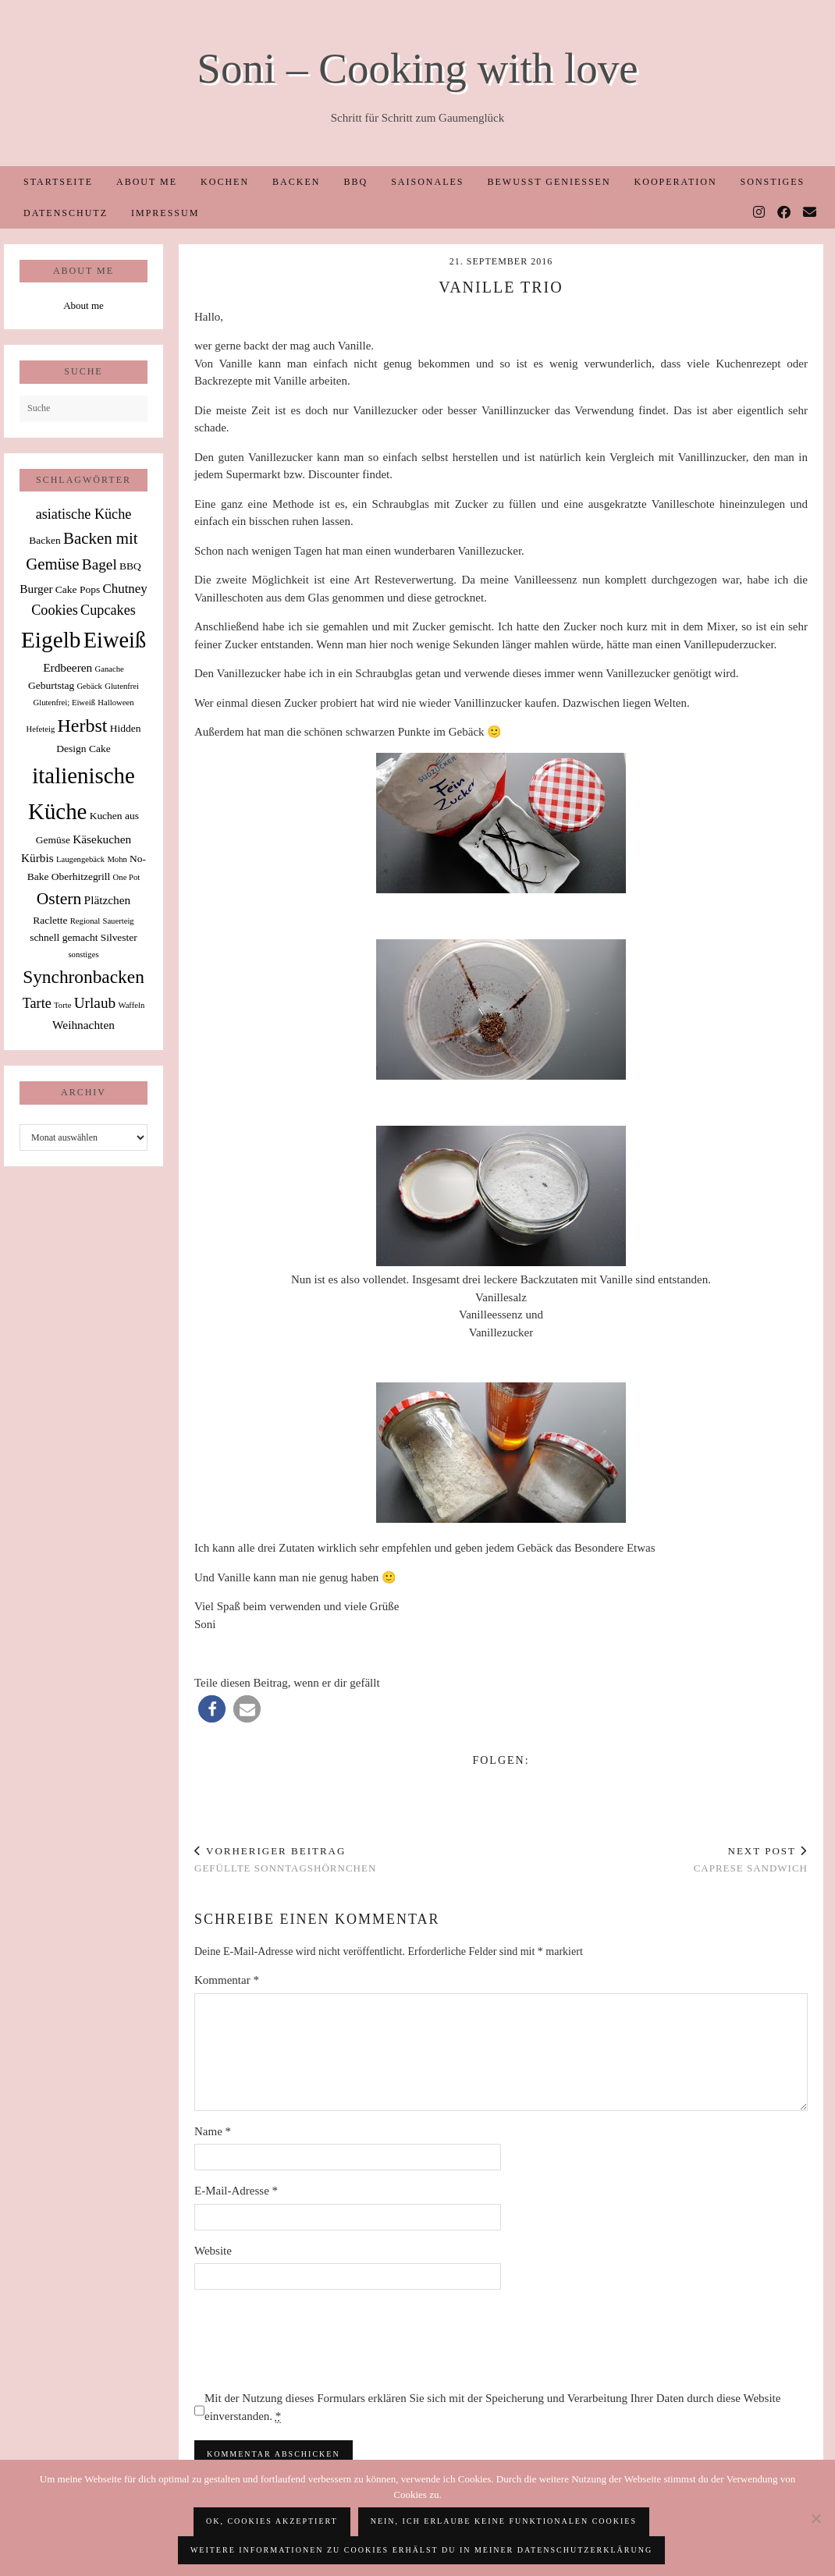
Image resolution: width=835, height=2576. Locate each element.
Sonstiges (773, 181)
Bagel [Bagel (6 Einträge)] (99, 564)
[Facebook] (784, 213)
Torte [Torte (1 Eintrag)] (62, 1005)
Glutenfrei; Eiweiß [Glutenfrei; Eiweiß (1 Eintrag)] (64, 702)
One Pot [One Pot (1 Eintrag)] (126, 877)
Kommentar (226, 1980)
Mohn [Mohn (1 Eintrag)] (116, 859)
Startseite (58, 181)
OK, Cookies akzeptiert (272, 2521)
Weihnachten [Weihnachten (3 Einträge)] (83, 1024)
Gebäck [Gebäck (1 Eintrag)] (89, 686)
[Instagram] (759, 213)
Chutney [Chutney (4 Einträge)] (124, 588)
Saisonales (427, 181)
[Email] (810, 213)
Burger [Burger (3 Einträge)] (36, 588)
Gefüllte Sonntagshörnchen (285, 1860)
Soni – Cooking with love (417, 68)
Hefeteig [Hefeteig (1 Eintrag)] (41, 729)
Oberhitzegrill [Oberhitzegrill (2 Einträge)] (81, 876)
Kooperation (675, 181)
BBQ (355, 181)
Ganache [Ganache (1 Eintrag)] (109, 669)
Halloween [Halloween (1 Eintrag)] (115, 702)
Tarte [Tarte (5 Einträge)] (37, 1003)
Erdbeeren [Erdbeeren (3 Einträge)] (67, 667)
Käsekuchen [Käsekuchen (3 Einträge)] (102, 839)
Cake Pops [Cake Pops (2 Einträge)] (77, 589)
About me (146, 181)
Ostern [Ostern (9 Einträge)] (59, 898)
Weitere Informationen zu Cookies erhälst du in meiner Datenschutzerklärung (421, 2550)
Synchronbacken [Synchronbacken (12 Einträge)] (83, 977)
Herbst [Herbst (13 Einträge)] (83, 725)
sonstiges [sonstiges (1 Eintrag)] (83, 954)
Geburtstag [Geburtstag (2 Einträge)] (51, 685)
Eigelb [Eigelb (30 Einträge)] (51, 639)
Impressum (165, 213)
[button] (212, 1709)
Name (212, 2131)
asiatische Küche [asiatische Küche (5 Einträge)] (84, 514)
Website (213, 2250)
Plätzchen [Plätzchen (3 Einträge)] (107, 900)
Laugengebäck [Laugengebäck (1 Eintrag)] (80, 859)
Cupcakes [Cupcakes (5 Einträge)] (108, 610)
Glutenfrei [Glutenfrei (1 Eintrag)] (122, 686)
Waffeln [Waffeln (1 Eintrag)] (131, 1005)
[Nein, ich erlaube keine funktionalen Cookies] (815, 2518)
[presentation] (313, 2339)
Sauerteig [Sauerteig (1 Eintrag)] (117, 921)
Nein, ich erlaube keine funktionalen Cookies (504, 2521)
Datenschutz (65, 213)
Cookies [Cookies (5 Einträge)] (54, 610)
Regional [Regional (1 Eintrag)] (85, 921)
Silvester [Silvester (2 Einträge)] (119, 937)
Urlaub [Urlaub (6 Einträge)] (95, 1003)
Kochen (225, 181)
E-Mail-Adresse (236, 2190)
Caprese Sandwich (751, 1860)
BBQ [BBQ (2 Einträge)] (130, 566)
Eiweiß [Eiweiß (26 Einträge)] (115, 640)
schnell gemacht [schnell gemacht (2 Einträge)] (64, 937)
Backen (296, 181)
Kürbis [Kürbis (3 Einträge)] (37, 857)
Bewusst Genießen (548, 181)
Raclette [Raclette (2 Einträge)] (50, 920)
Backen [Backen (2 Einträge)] (44, 540)
